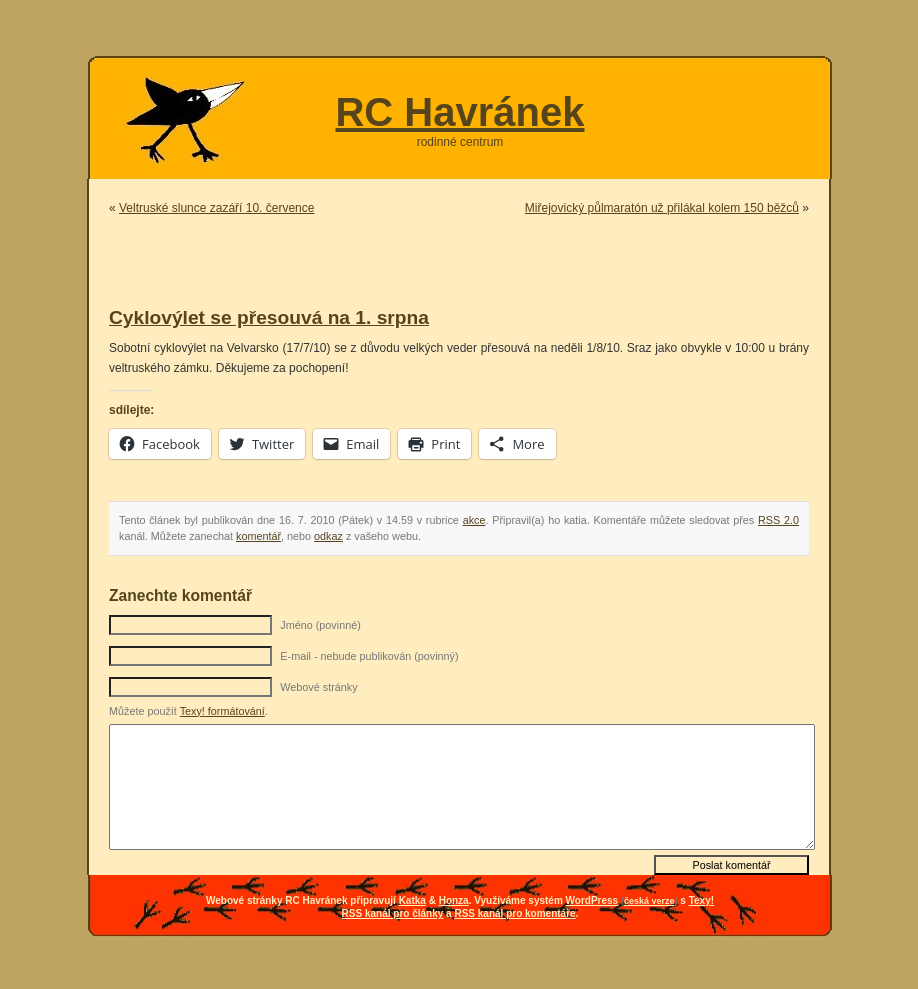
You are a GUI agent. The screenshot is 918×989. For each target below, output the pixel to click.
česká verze (649, 901)
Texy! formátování (222, 711)
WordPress (592, 900)
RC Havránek (459, 112)
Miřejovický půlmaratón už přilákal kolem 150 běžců (662, 208)
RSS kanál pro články (393, 913)
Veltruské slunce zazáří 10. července (216, 208)
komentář (258, 536)
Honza (454, 900)
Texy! (701, 900)
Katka (412, 900)
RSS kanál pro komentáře (514, 913)
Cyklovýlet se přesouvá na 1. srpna (269, 317)
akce (474, 520)
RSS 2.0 (778, 520)
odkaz (328, 536)
